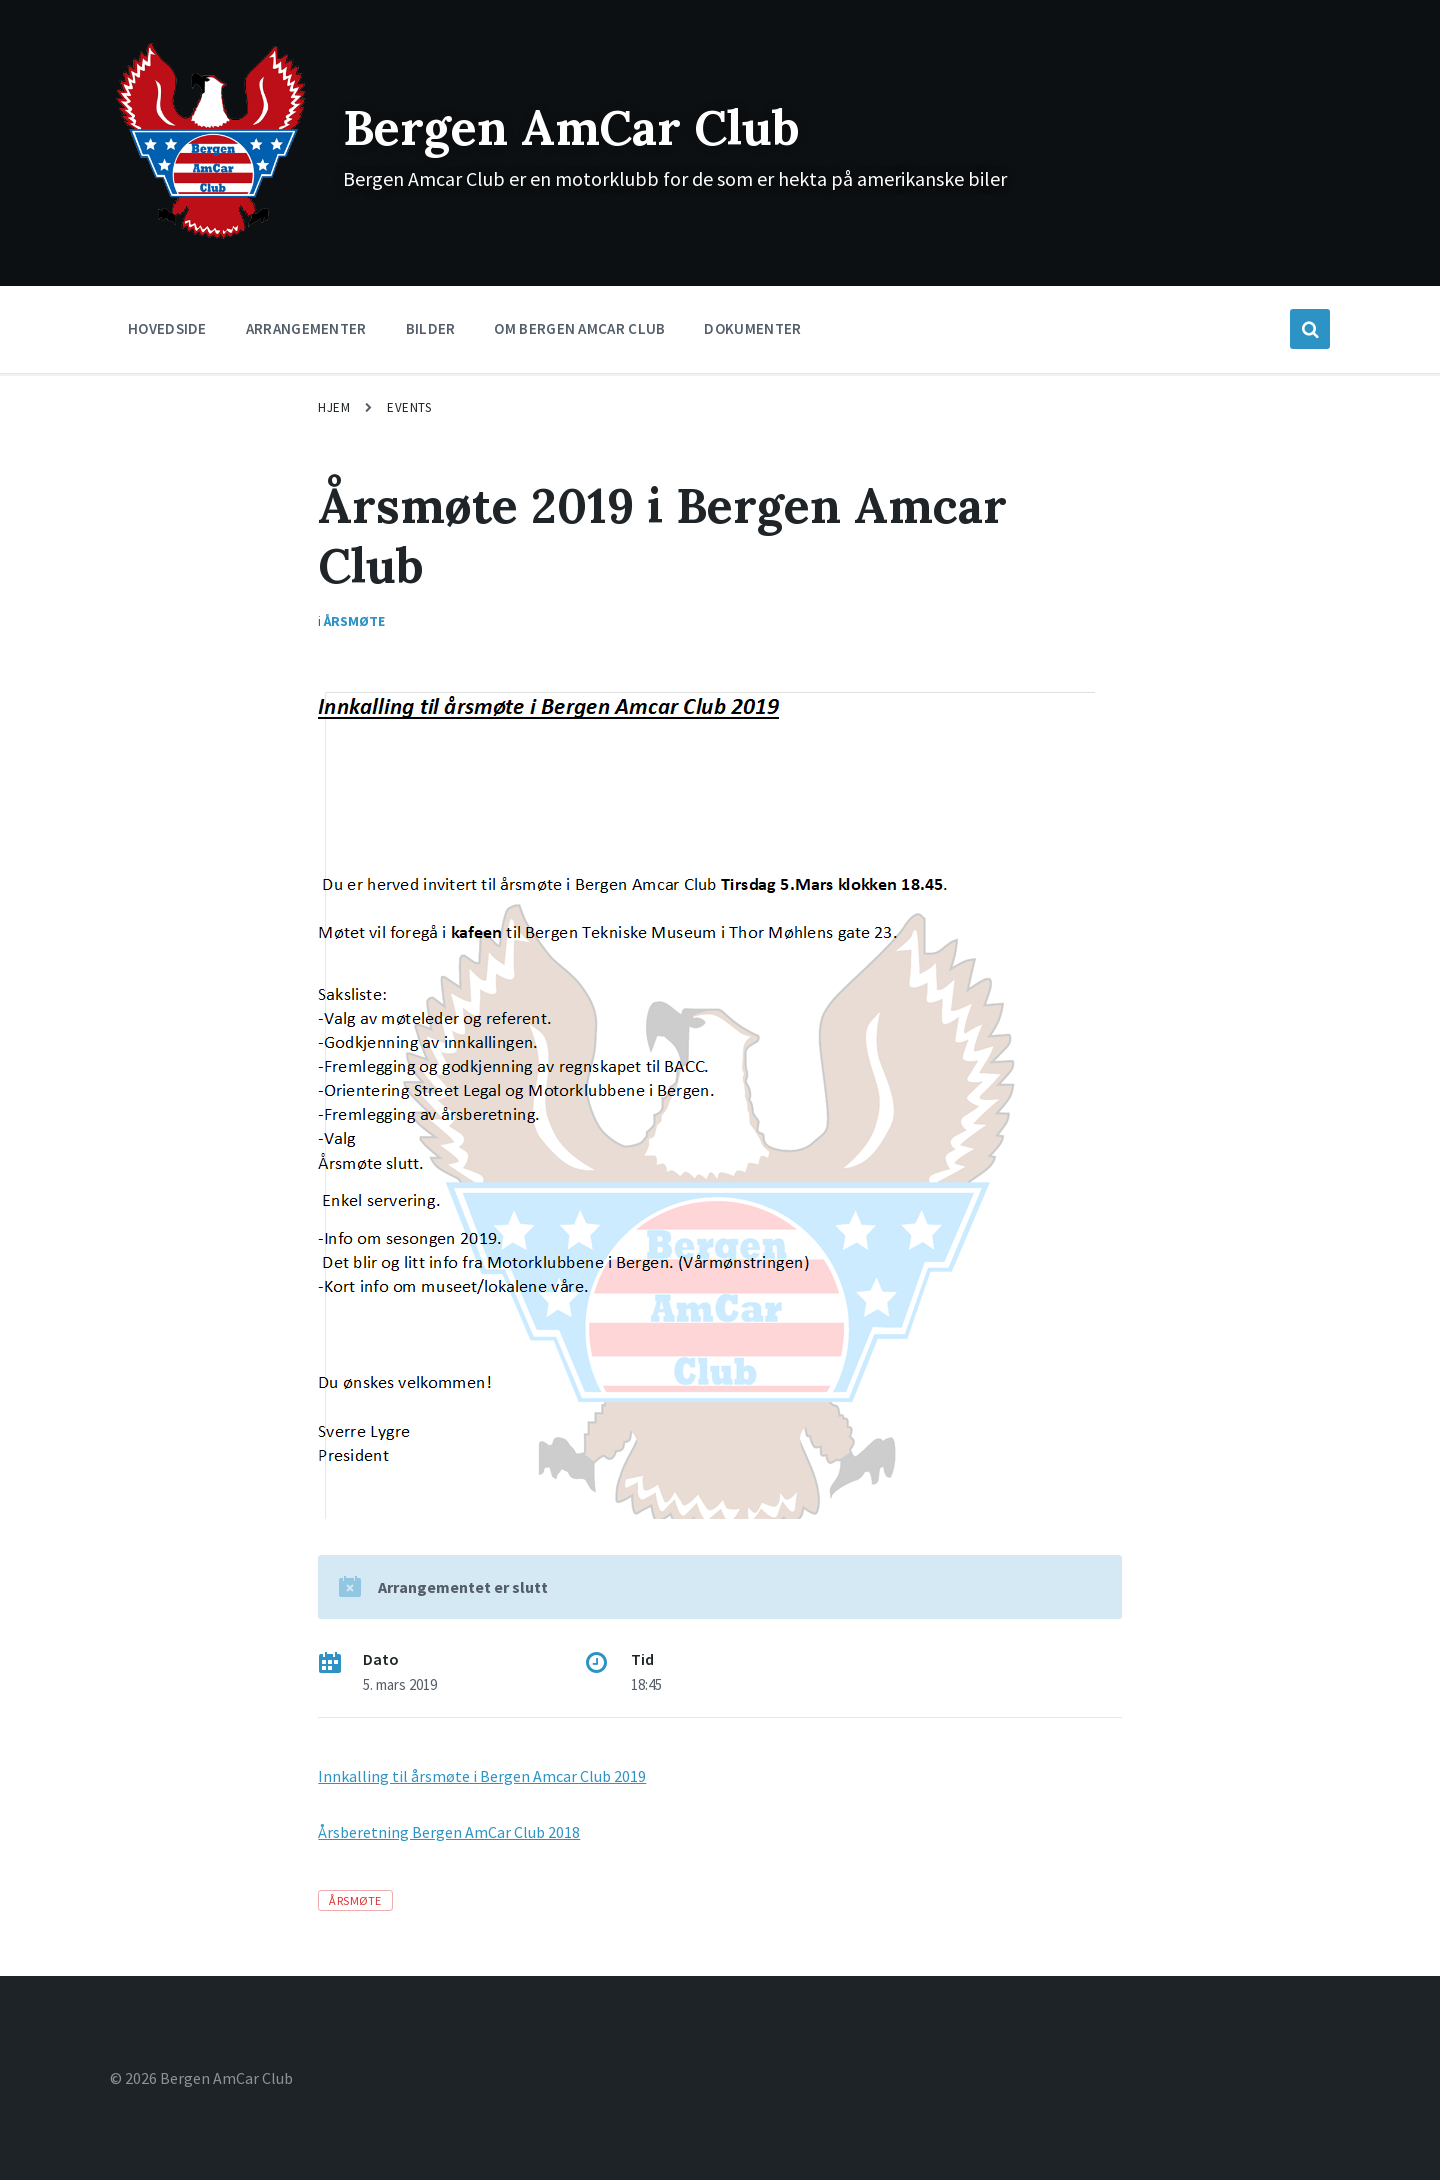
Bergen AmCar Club (571, 127)
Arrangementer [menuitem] (306, 328)
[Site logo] (211, 237)
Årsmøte (354, 621)
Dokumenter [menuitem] (752, 328)
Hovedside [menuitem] (167, 328)
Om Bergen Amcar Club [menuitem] (579, 328)
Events (409, 407)
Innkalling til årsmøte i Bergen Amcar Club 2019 (482, 1776)
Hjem (334, 407)
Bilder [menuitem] (431, 328)
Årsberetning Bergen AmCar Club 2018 (449, 1832)
